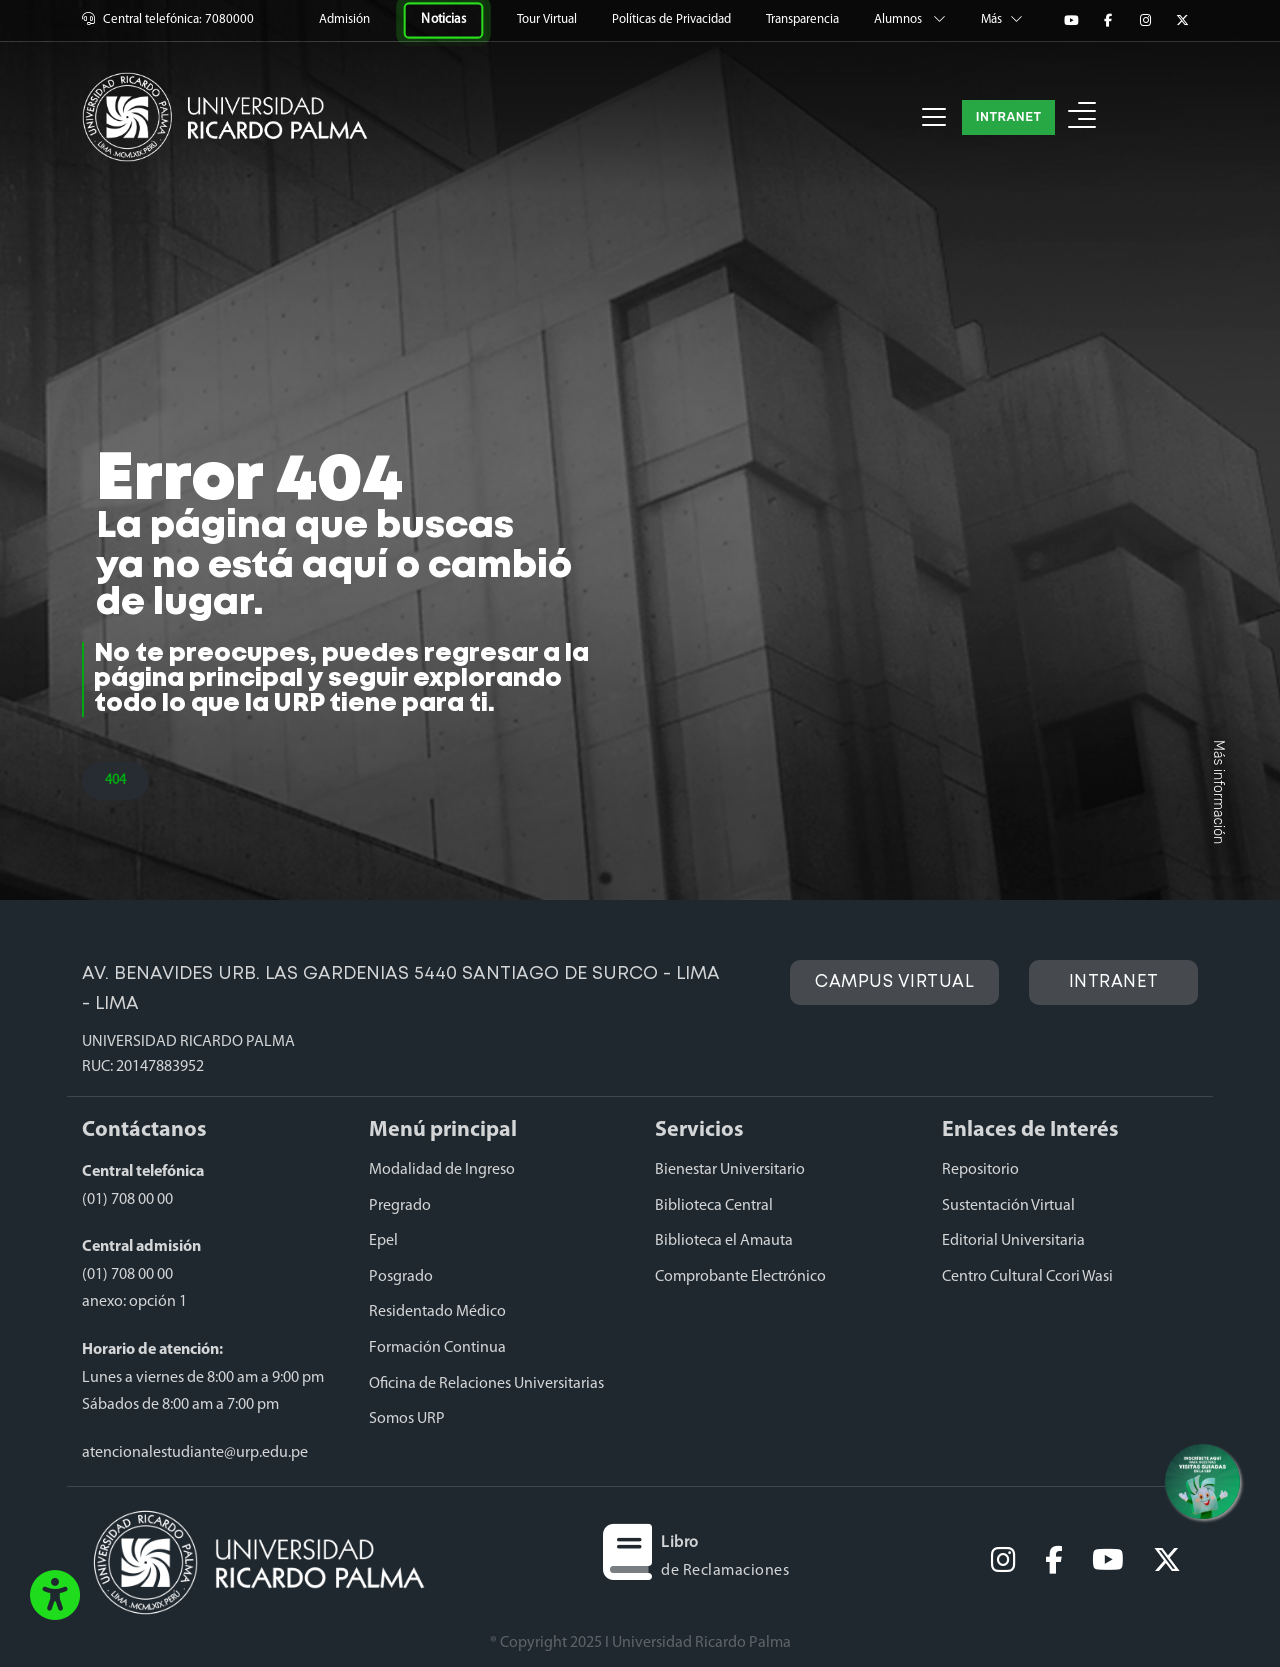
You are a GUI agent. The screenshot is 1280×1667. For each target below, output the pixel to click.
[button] (55, 1597)
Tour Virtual (548, 19)
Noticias (444, 19)
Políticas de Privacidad (673, 19)
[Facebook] (1108, 21)
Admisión (346, 19)
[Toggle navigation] (934, 117)
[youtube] (1108, 1562)
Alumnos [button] (911, 19)
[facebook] (1054, 1562)
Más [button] (1002, 19)
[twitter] (1167, 1562)
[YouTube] (1071, 21)
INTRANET (1009, 116)
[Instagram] (1145, 21)
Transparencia (804, 19)
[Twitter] (1182, 21)
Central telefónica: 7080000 (168, 19)
